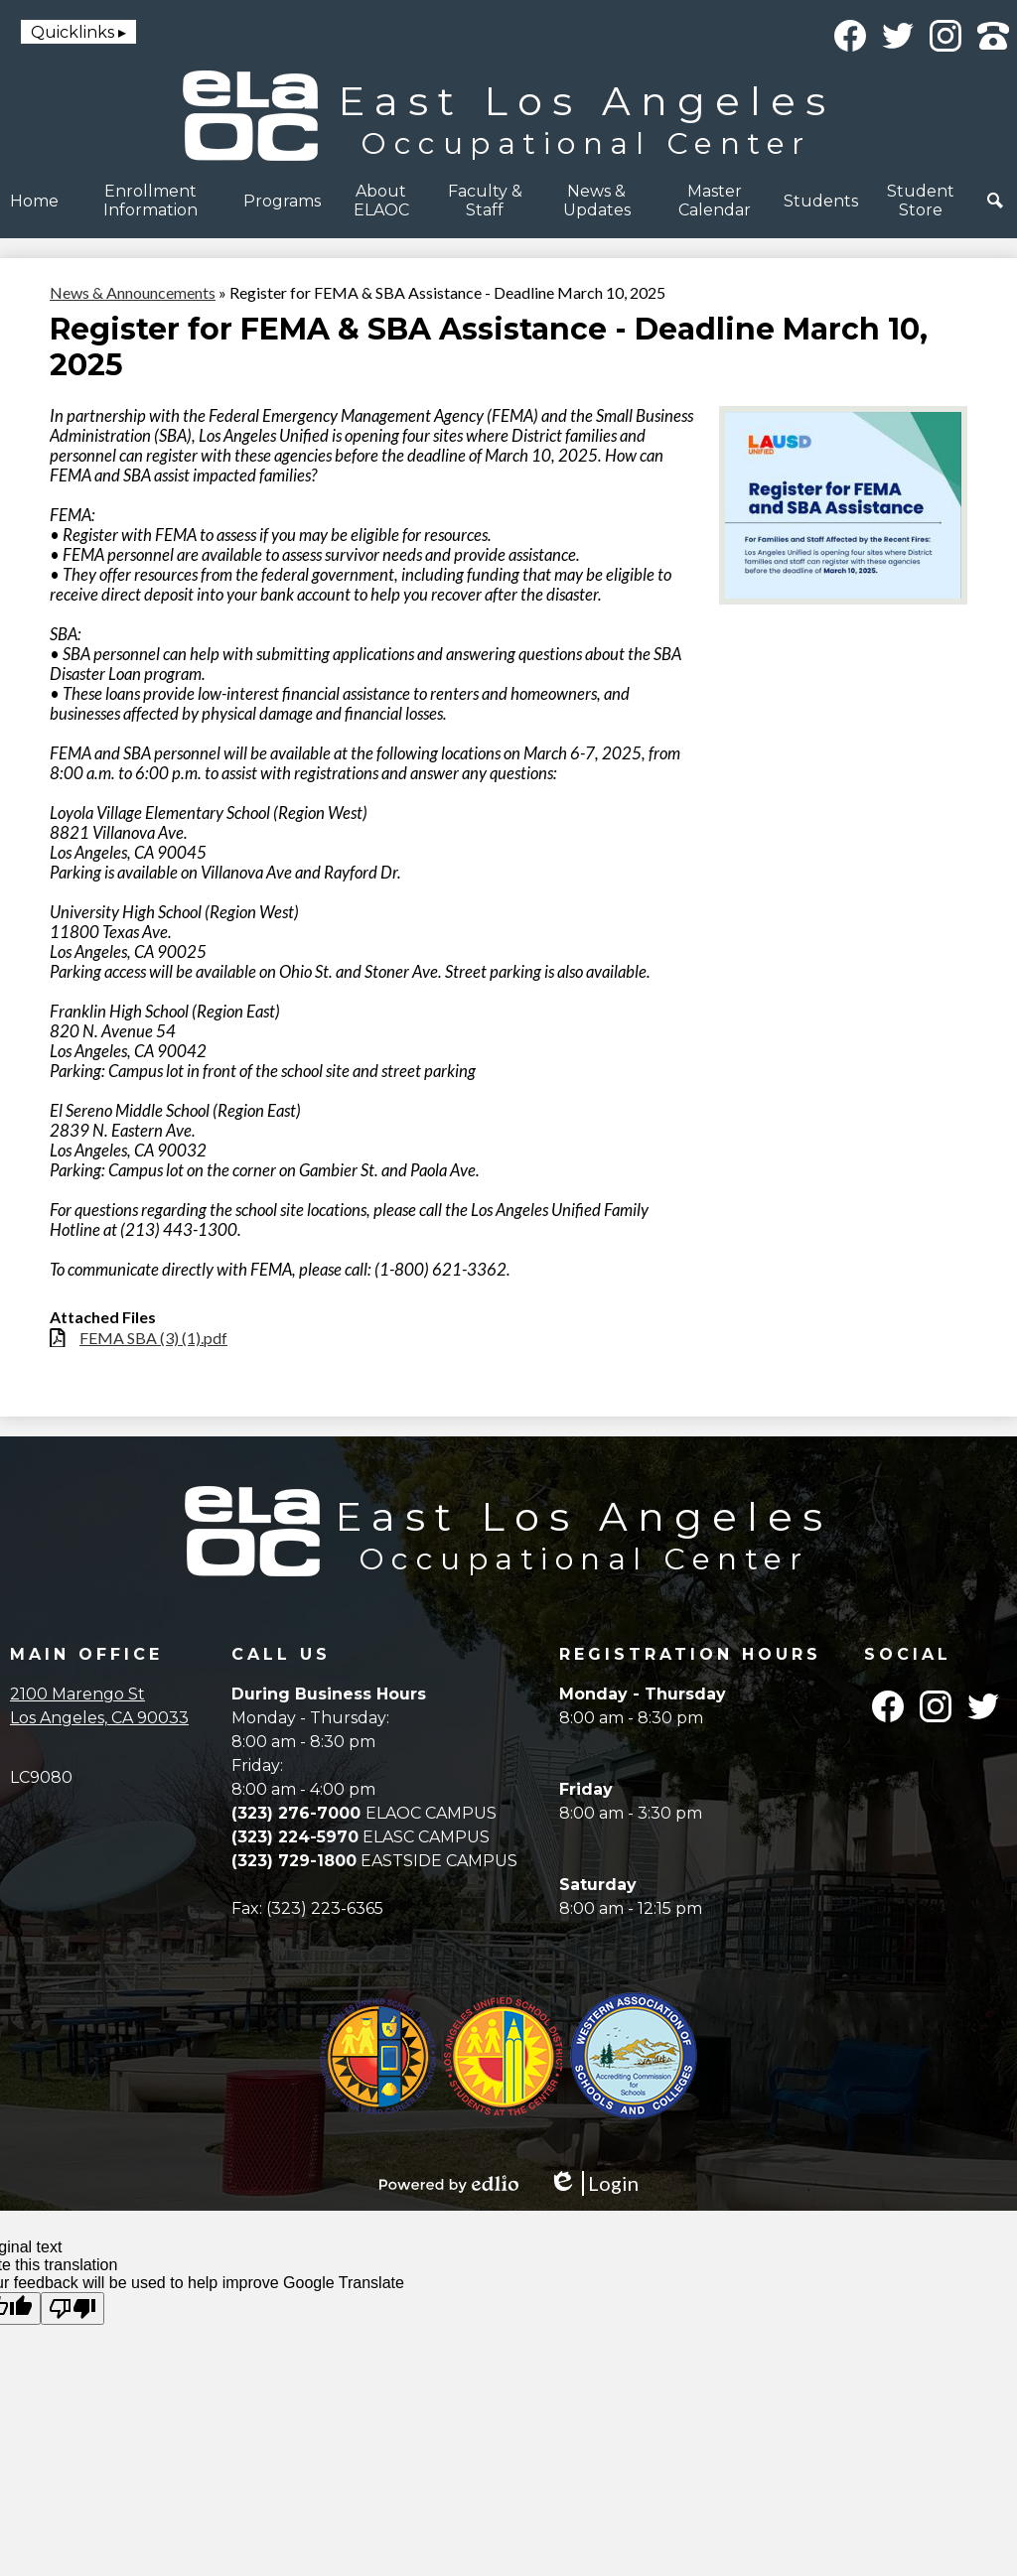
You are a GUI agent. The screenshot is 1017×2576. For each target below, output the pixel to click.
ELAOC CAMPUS (431, 1813)
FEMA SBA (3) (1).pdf (153, 1337)
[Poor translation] (72, 2308)
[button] (151, 200)
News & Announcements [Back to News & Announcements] (133, 292)
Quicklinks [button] (72, 32)
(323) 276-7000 (298, 1813)
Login (593, 2183)
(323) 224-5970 (295, 1837)
